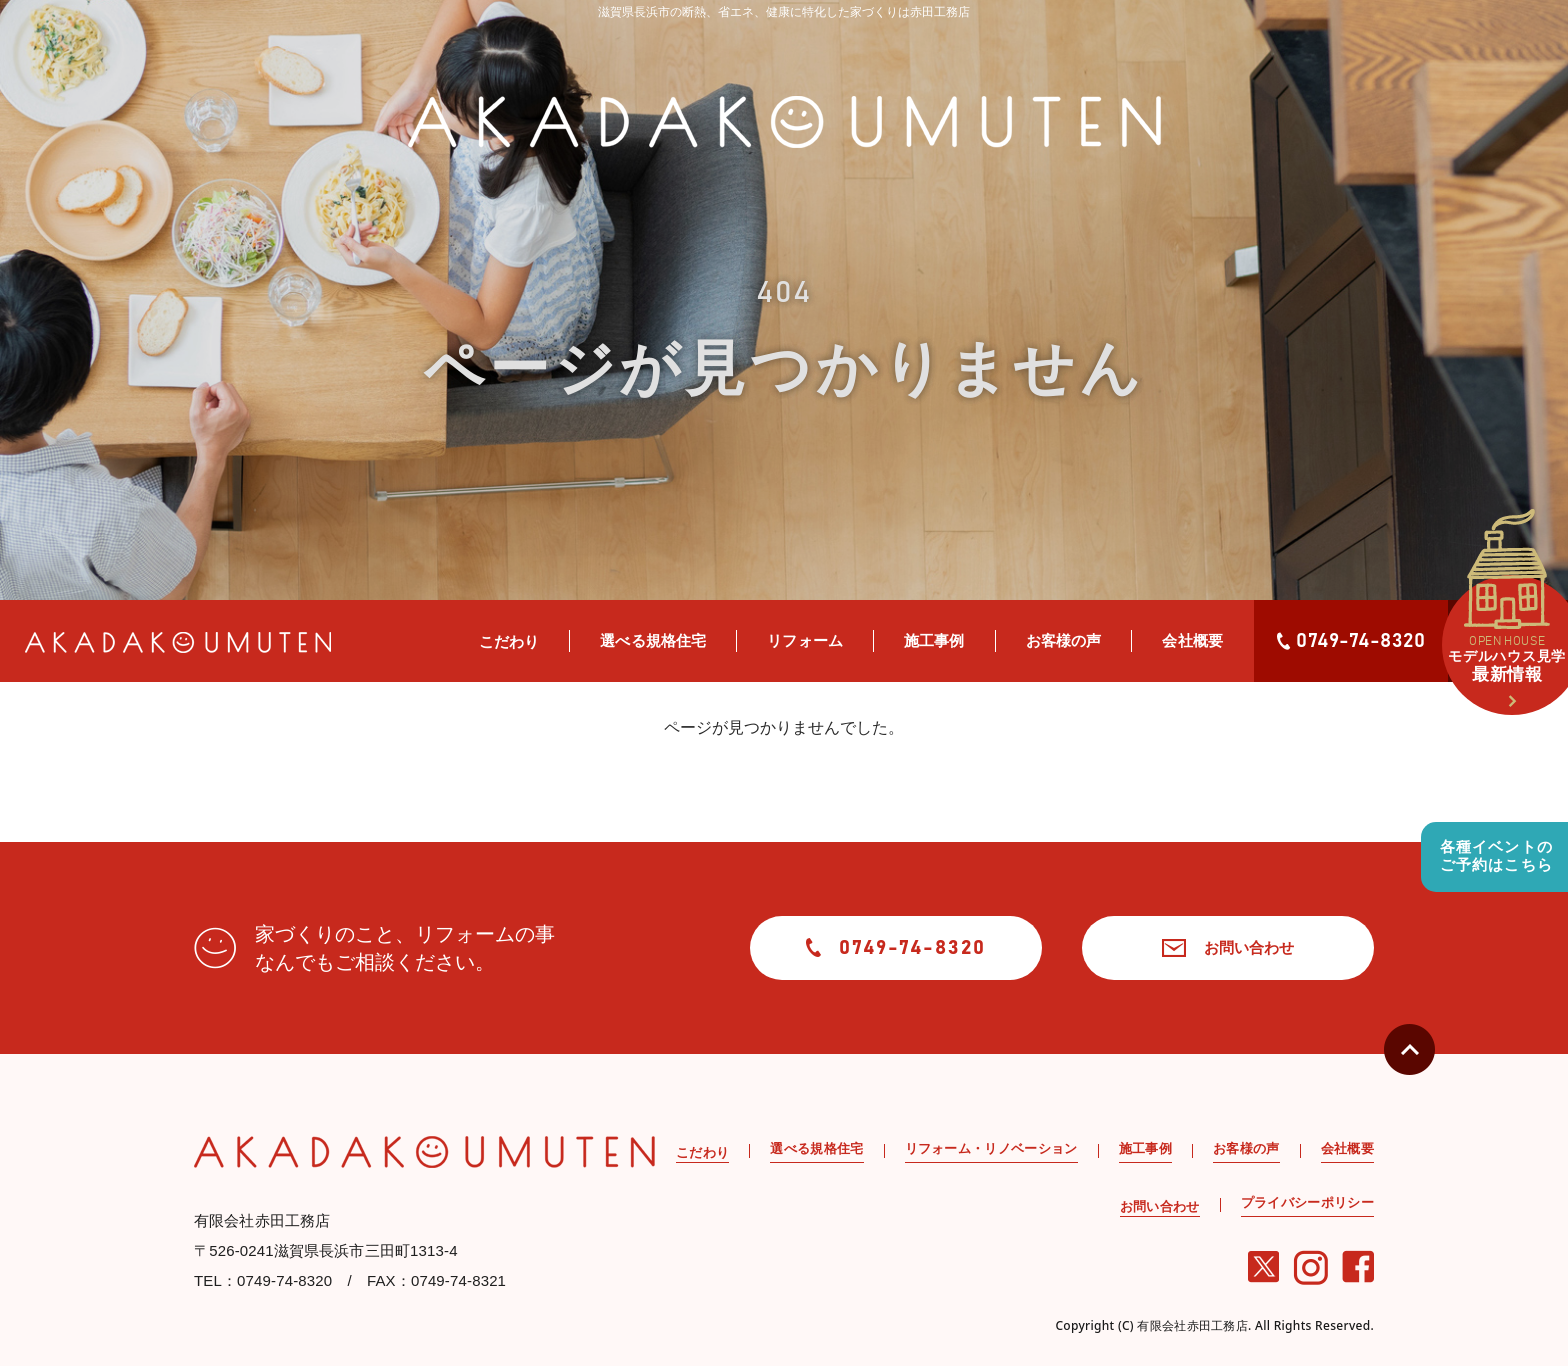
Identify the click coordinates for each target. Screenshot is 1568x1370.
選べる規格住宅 (653, 640)
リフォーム (805, 640)
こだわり (509, 641)
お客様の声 (1064, 640)
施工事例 (934, 640)
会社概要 (1192, 640)
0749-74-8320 (1351, 641)
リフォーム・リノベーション (991, 1152)
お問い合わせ (1208, 949)
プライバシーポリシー (1307, 1206)
